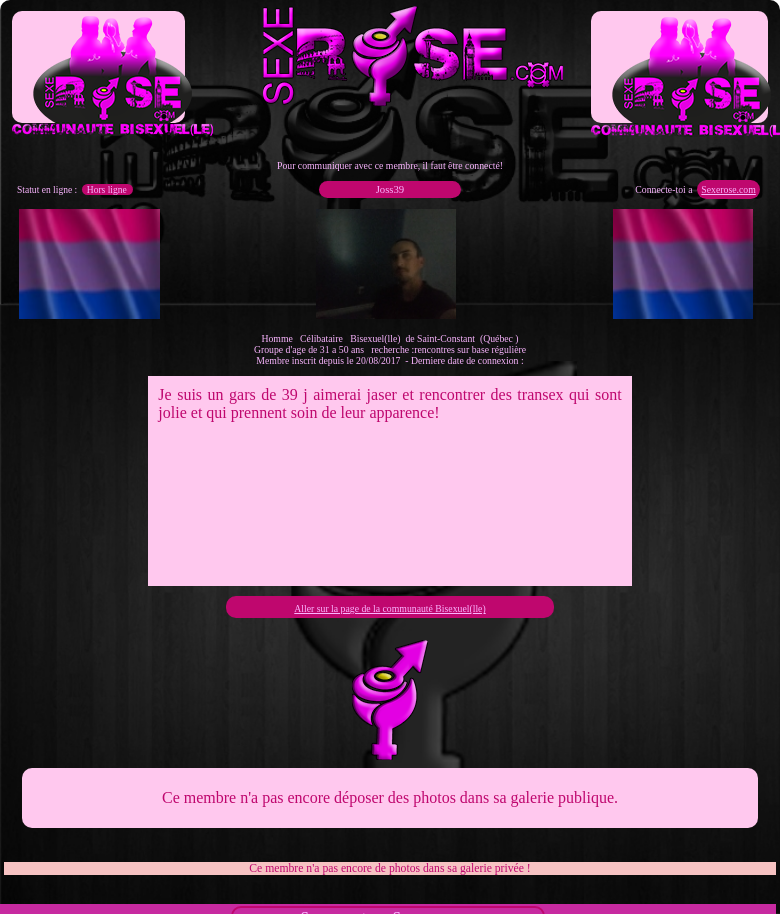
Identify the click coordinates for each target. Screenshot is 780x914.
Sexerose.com (728, 189)
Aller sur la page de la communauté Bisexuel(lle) (389, 608)
